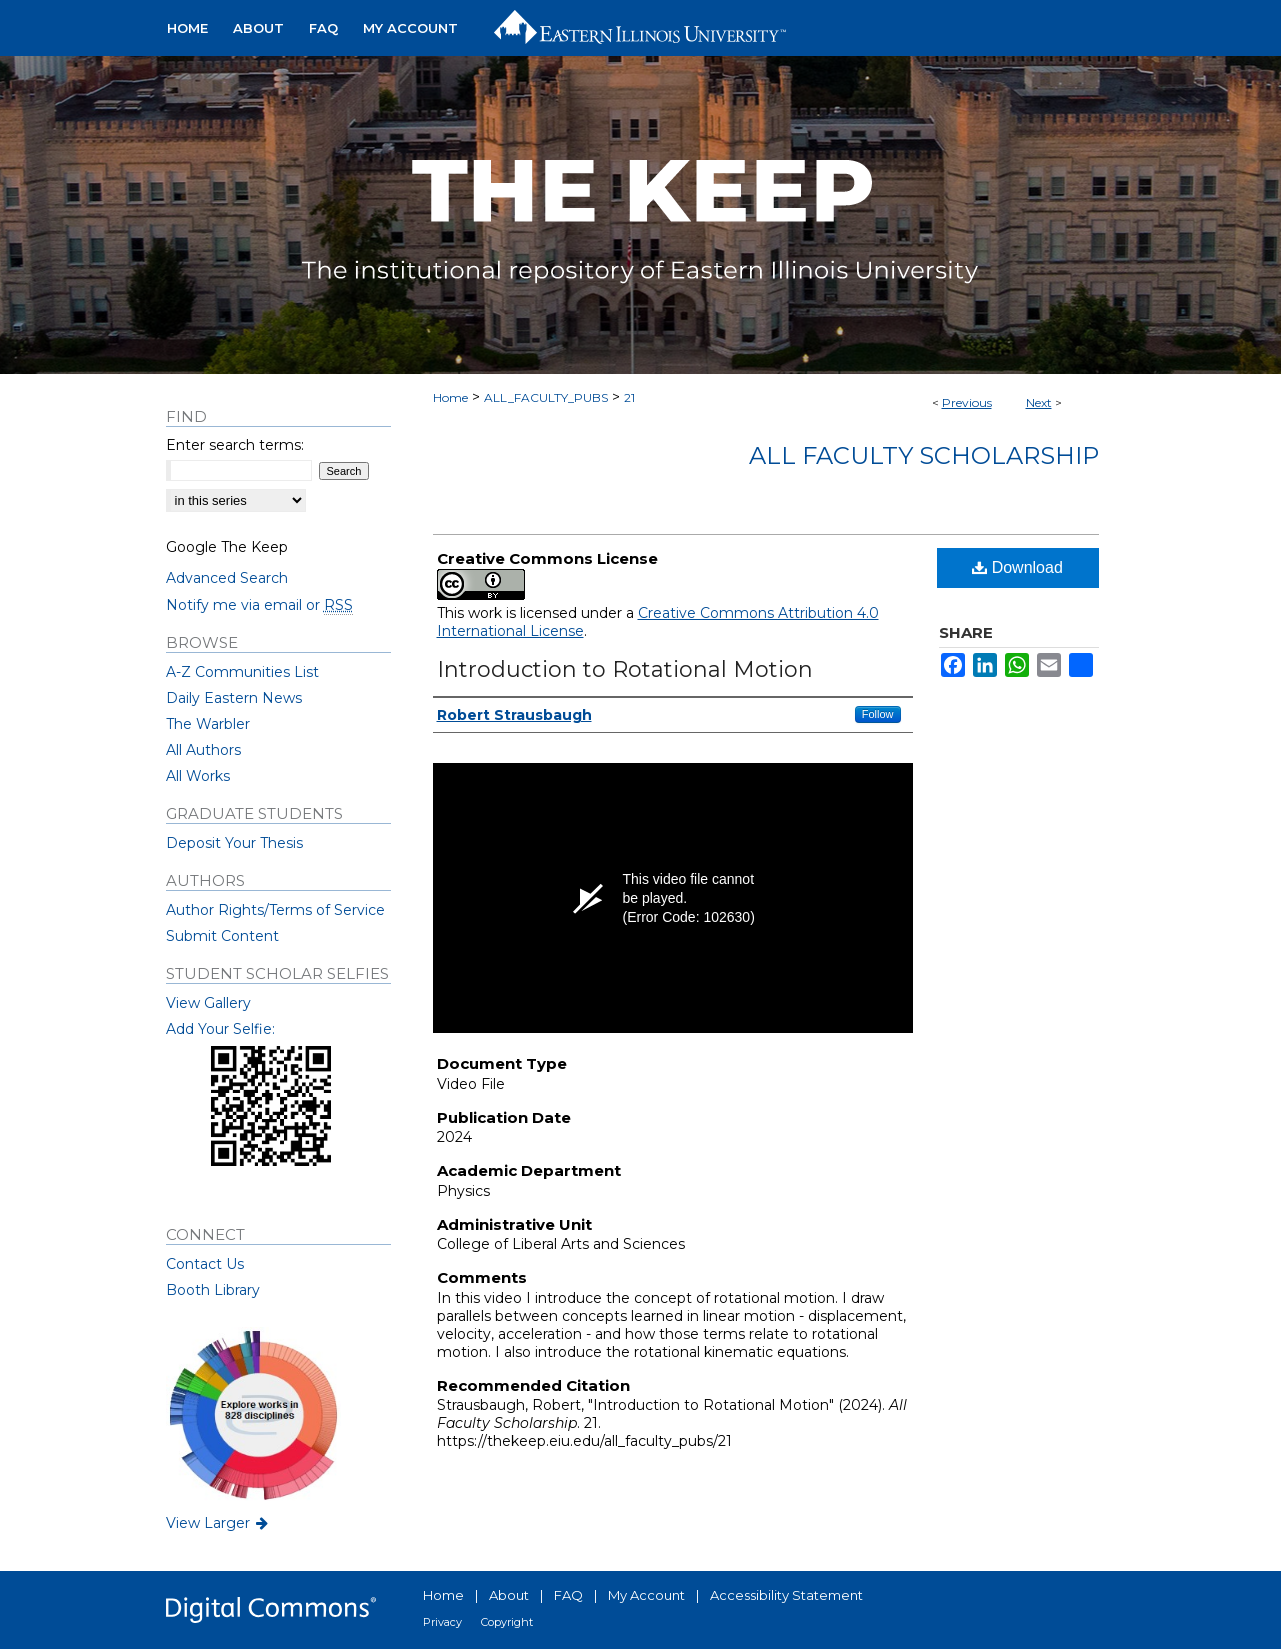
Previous (967, 402)
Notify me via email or (259, 605)
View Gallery (208, 1003)
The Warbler (208, 724)
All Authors (203, 750)
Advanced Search (227, 578)
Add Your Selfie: (220, 1029)
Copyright (507, 1622)
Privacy (442, 1622)
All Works (198, 776)
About (509, 1595)
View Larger (219, 1523)
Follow (878, 714)
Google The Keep (227, 547)
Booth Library (213, 1290)
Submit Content (222, 936)
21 (629, 397)
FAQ (568, 1595)
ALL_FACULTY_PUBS (546, 397)
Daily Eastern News (234, 698)
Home (450, 397)
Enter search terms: (235, 445)
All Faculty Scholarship (924, 455)
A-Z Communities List (242, 672)
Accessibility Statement (786, 1595)
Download (1017, 567)
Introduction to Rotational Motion (625, 669)
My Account (646, 1595)
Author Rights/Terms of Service (275, 910)
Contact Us (205, 1264)
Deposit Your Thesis (234, 843)
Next (1039, 402)
